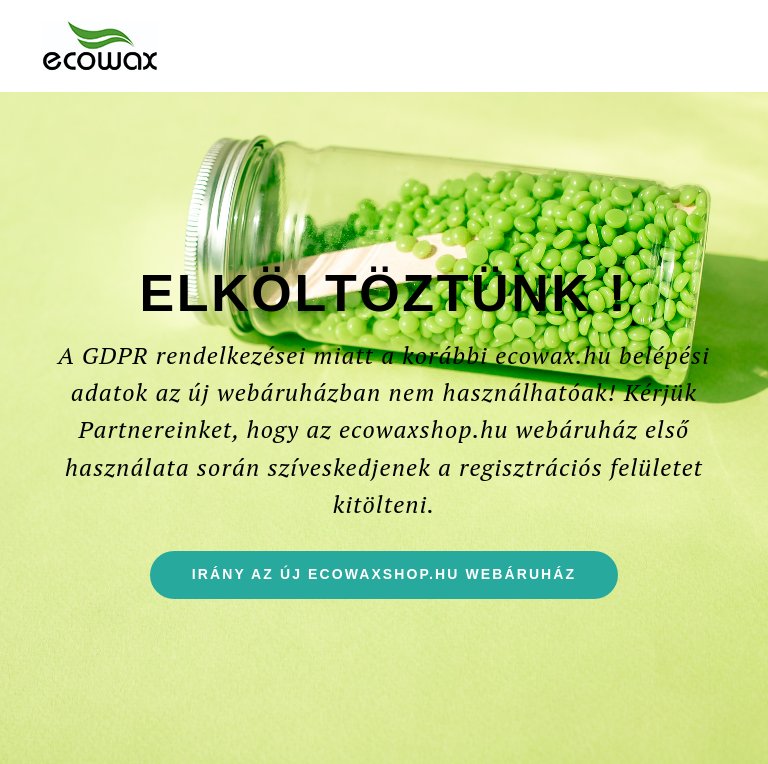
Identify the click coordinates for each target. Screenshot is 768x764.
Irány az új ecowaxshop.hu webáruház (405, 581)
